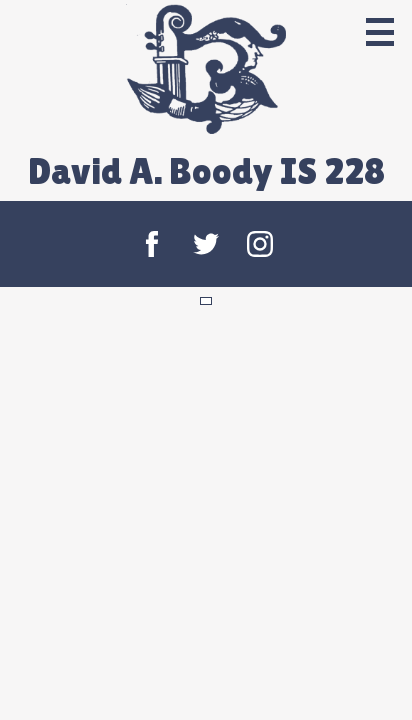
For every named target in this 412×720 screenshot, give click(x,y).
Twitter (206, 244)
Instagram (260, 244)
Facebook (152, 244)
